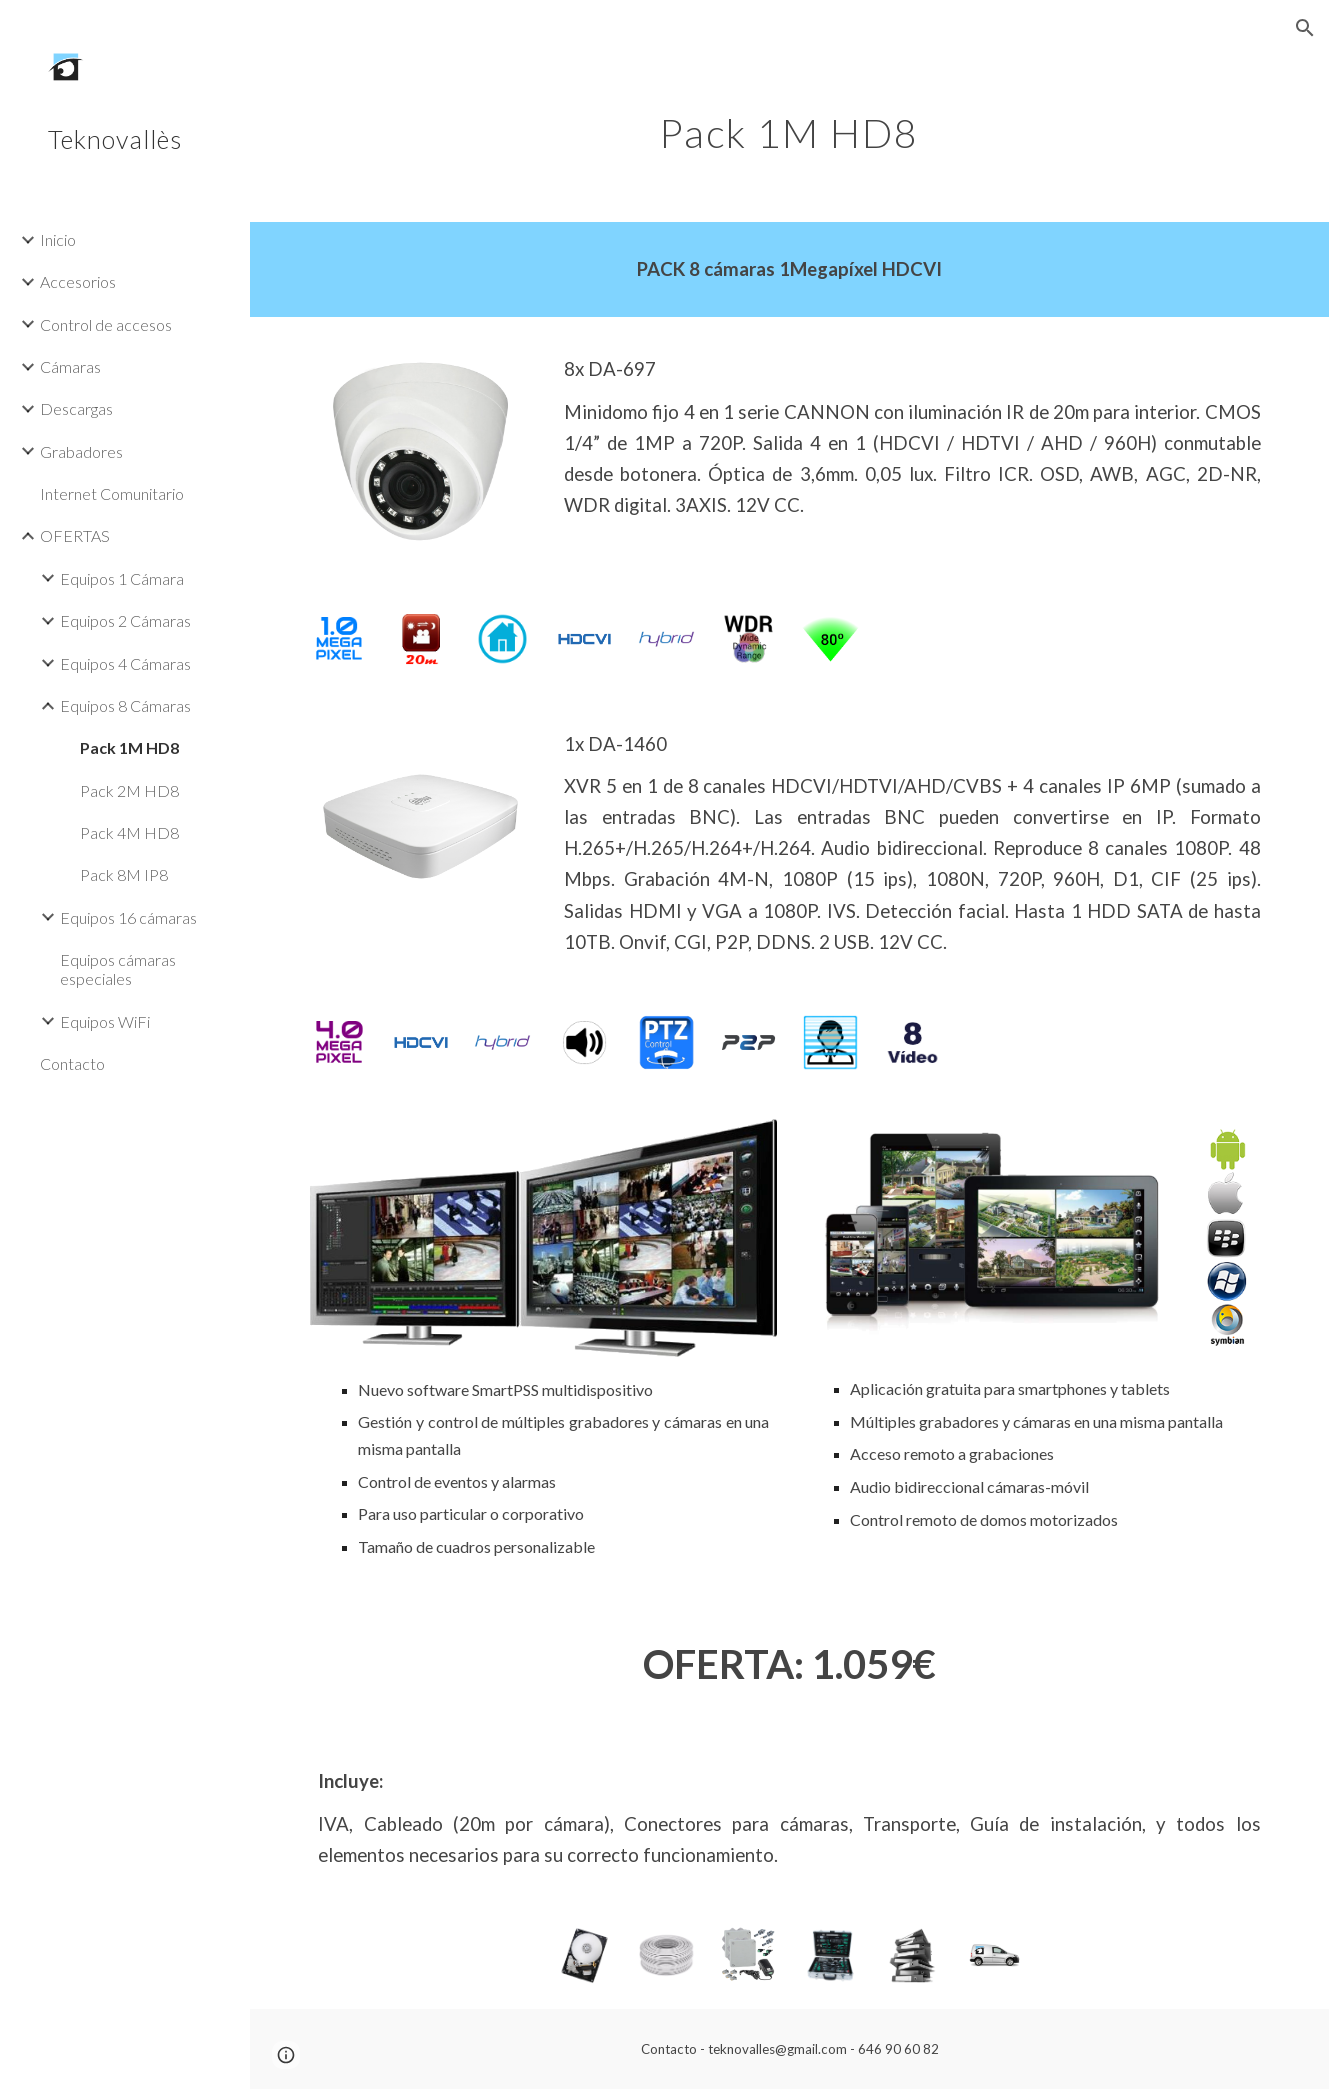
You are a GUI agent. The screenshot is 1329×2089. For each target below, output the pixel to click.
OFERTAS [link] (75, 535)
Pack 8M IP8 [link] (124, 874)
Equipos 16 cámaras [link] (128, 917)
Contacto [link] (72, 1063)
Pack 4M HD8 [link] (129, 832)
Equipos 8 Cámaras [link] (125, 705)
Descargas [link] (76, 408)
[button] (1305, 28)
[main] (789, 125)
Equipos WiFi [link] (105, 1021)
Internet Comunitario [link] (112, 493)
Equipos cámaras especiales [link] (118, 969)
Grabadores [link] (81, 451)
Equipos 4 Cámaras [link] (125, 663)
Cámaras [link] (70, 366)
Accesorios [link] (78, 281)
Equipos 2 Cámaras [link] (125, 620)
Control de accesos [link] (106, 324)
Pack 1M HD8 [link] (129, 747)
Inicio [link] (58, 239)
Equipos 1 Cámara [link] (122, 578)
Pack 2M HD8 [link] (129, 790)
